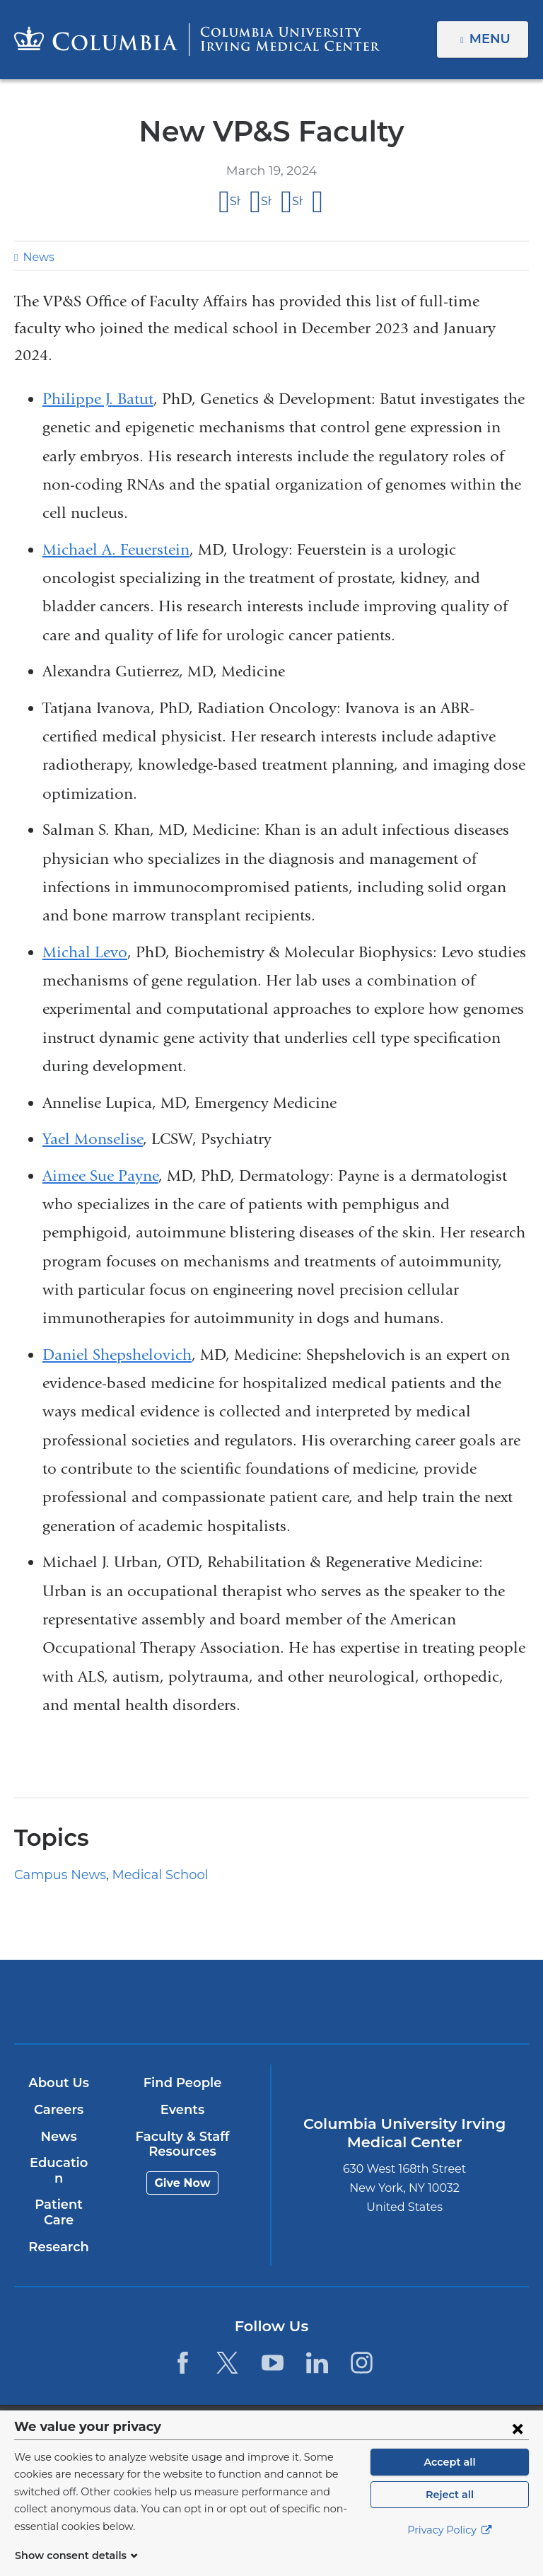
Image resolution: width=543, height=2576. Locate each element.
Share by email (318, 202)
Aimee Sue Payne (100, 1176)
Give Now (181, 2183)
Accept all (450, 2479)
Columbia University (300, 2418)
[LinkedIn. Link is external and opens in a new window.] (317, 2347)
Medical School (147, 1875)
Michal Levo (84, 952)
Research (57, 2231)
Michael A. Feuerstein (115, 550)
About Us (58, 2084)
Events (181, 2110)
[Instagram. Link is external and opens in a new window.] (361, 2347)
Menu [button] (491, 39)
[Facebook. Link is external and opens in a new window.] (182, 2347)
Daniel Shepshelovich (117, 1355)
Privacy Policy (449, 2547)
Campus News (55, 1875)
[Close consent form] (517, 2445)
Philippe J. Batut (97, 399)
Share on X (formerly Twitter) (266, 201)
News (37, 257)
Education (57, 2163)
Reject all (449, 2511)
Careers (57, 2110)
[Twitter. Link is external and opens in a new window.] (227, 2347)
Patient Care (58, 2197)
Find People (182, 2084)
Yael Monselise (92, 1139)
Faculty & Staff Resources (181, 2144)
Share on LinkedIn (297, 201)
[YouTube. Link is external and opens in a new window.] (272, 2347)
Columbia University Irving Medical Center (187, 2001)
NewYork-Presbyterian (355, 2008)
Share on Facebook (235, 201)
